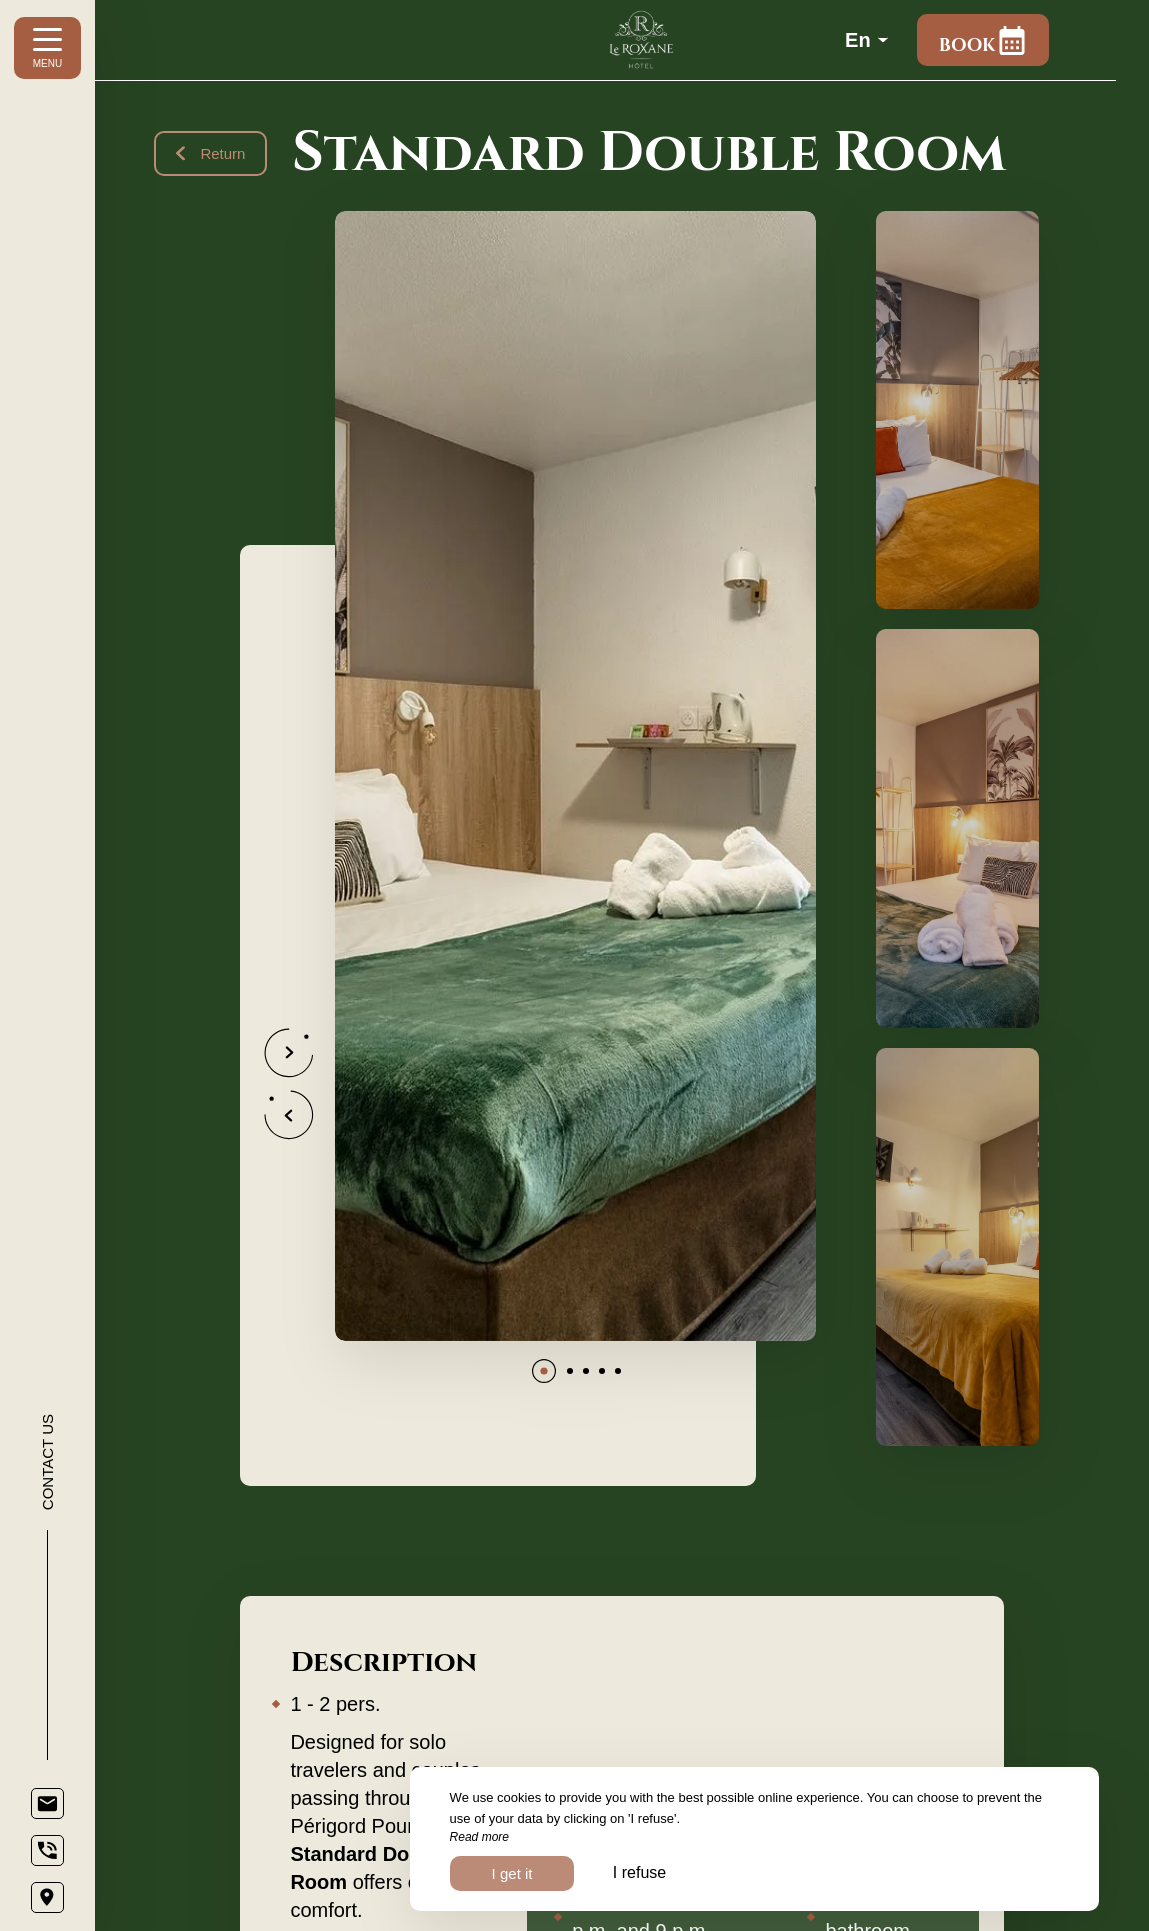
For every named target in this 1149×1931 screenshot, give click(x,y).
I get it (512, 1873)
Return (211, 153)
